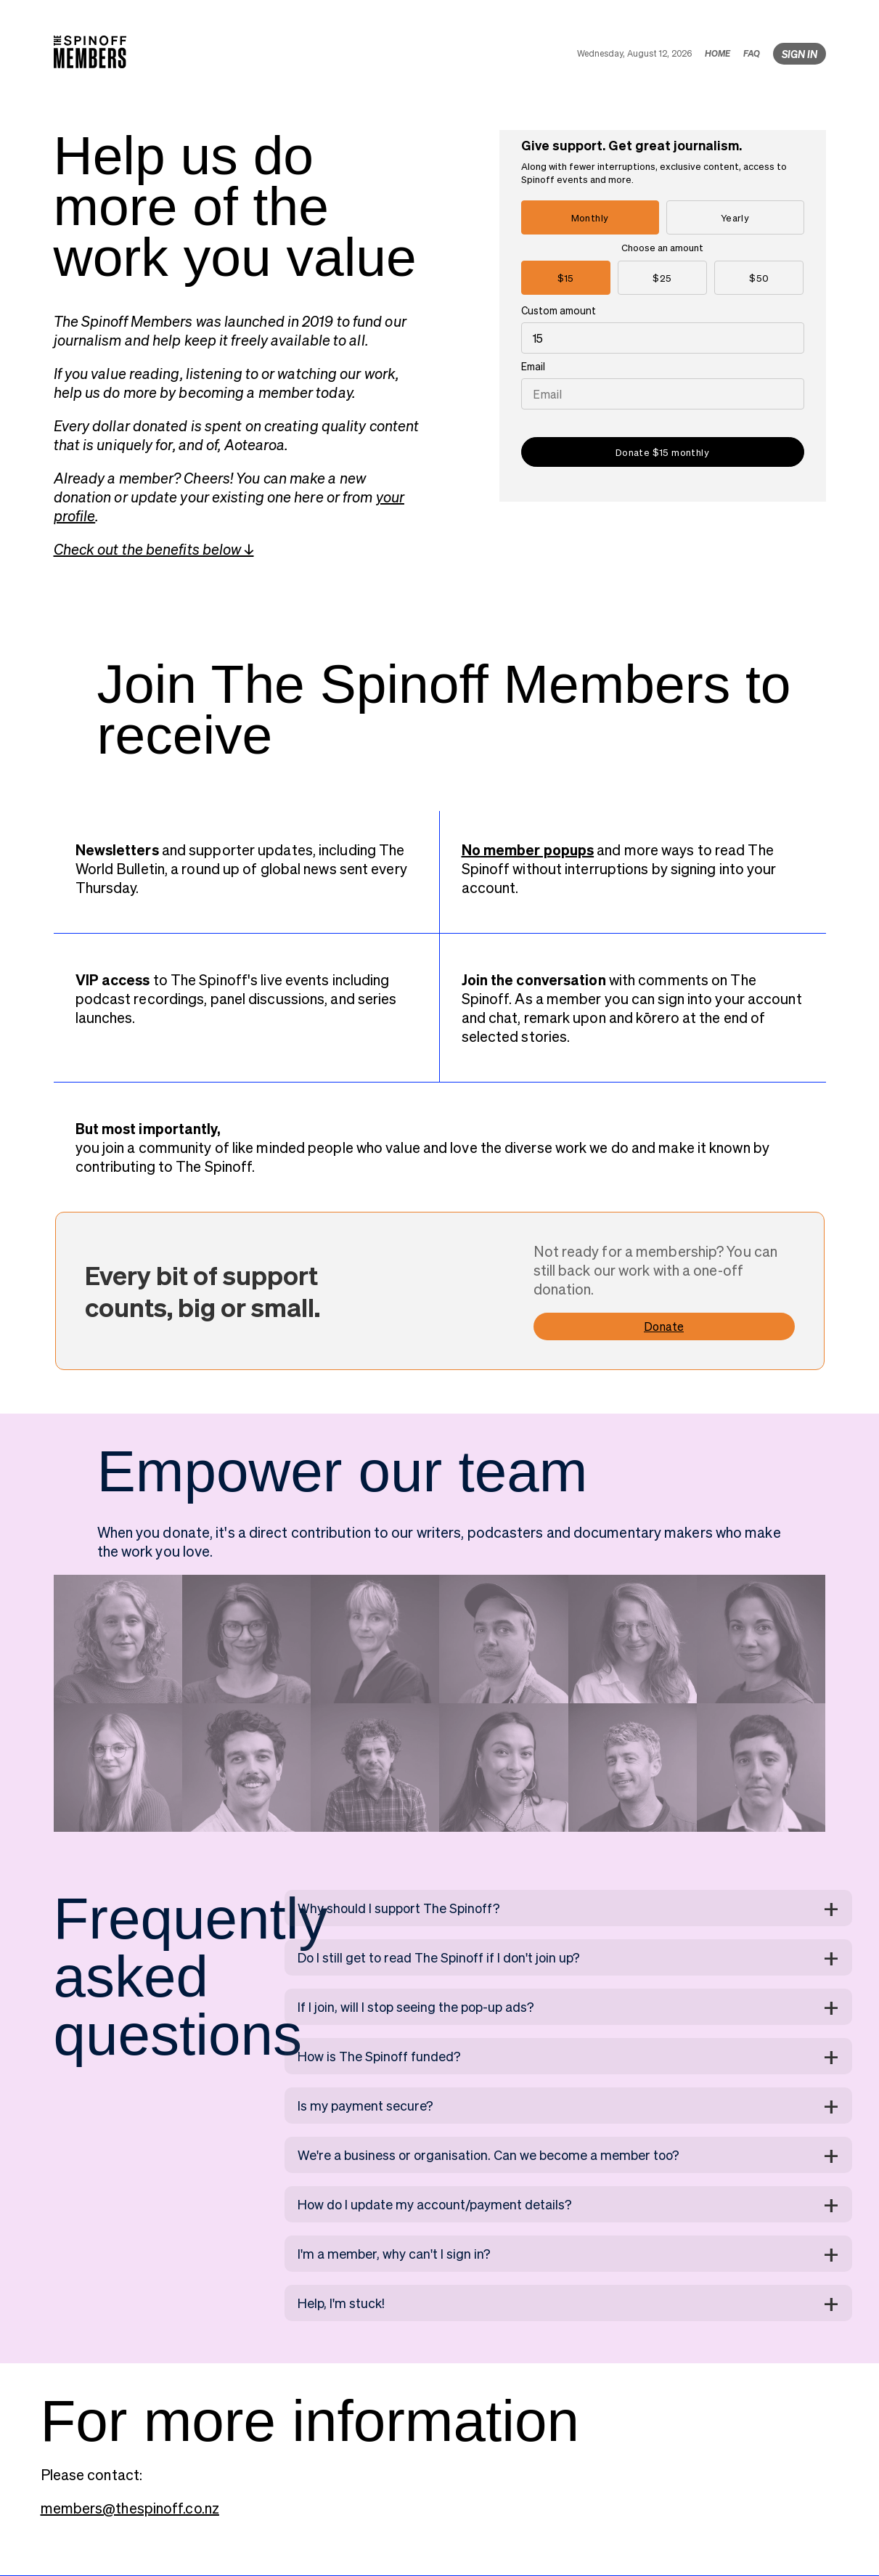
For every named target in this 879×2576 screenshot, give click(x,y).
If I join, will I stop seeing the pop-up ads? (416, 2006)
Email (533, 365)
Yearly (735, 217)
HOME (717, 53)
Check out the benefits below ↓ (154, 548)
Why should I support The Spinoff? (399, 1907)
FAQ (751, 53)
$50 (759, 278)
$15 (565, 278)
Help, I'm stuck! (341, 2302)
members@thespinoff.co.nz (130, 2507)
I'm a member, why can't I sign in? (394, 2253)
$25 (662, 278)
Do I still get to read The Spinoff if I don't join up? (439, 1957)
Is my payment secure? (365, 2105)
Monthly (590, 217)
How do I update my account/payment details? (435, 2204)
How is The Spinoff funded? (379, 2055)
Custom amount (558, 310)
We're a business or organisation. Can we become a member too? (488, 2154)
